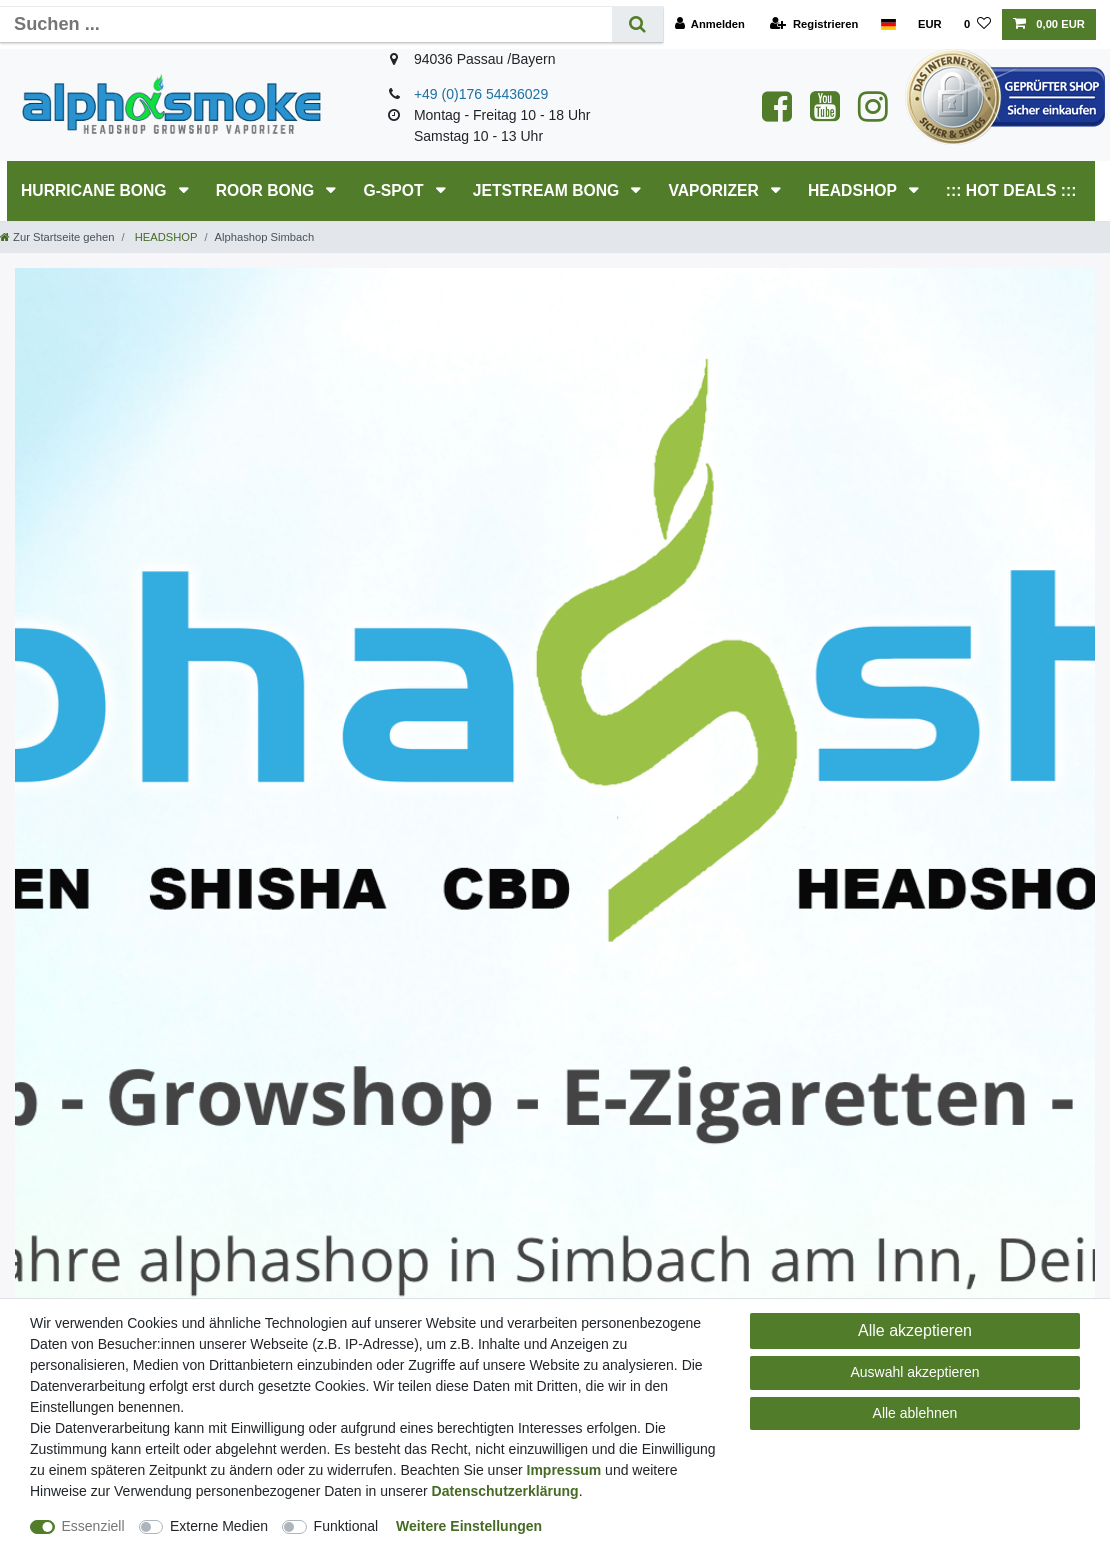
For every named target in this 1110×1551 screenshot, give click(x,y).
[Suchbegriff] (306, 24)
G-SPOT (395, 190)
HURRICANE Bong (96, 190)
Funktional (346, 1526)
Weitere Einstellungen (469, 1526)
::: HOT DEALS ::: (1011, 190)
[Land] (887, 24)
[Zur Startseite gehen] (57, 237)
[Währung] (930, 24)
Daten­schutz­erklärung (505, 1491)
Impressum (564, 1470)
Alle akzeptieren (915, 1330)
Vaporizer (715, 190)
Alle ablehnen (915, 1413)
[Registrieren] (814, 24)
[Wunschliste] (977, 24)
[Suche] (637, 24)
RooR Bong (267, 190)
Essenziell (93, 1526)
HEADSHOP (854, 190)
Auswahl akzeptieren (914, 1372)
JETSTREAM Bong (548, 190)
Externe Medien (219, 1526)
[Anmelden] (709, 24)
